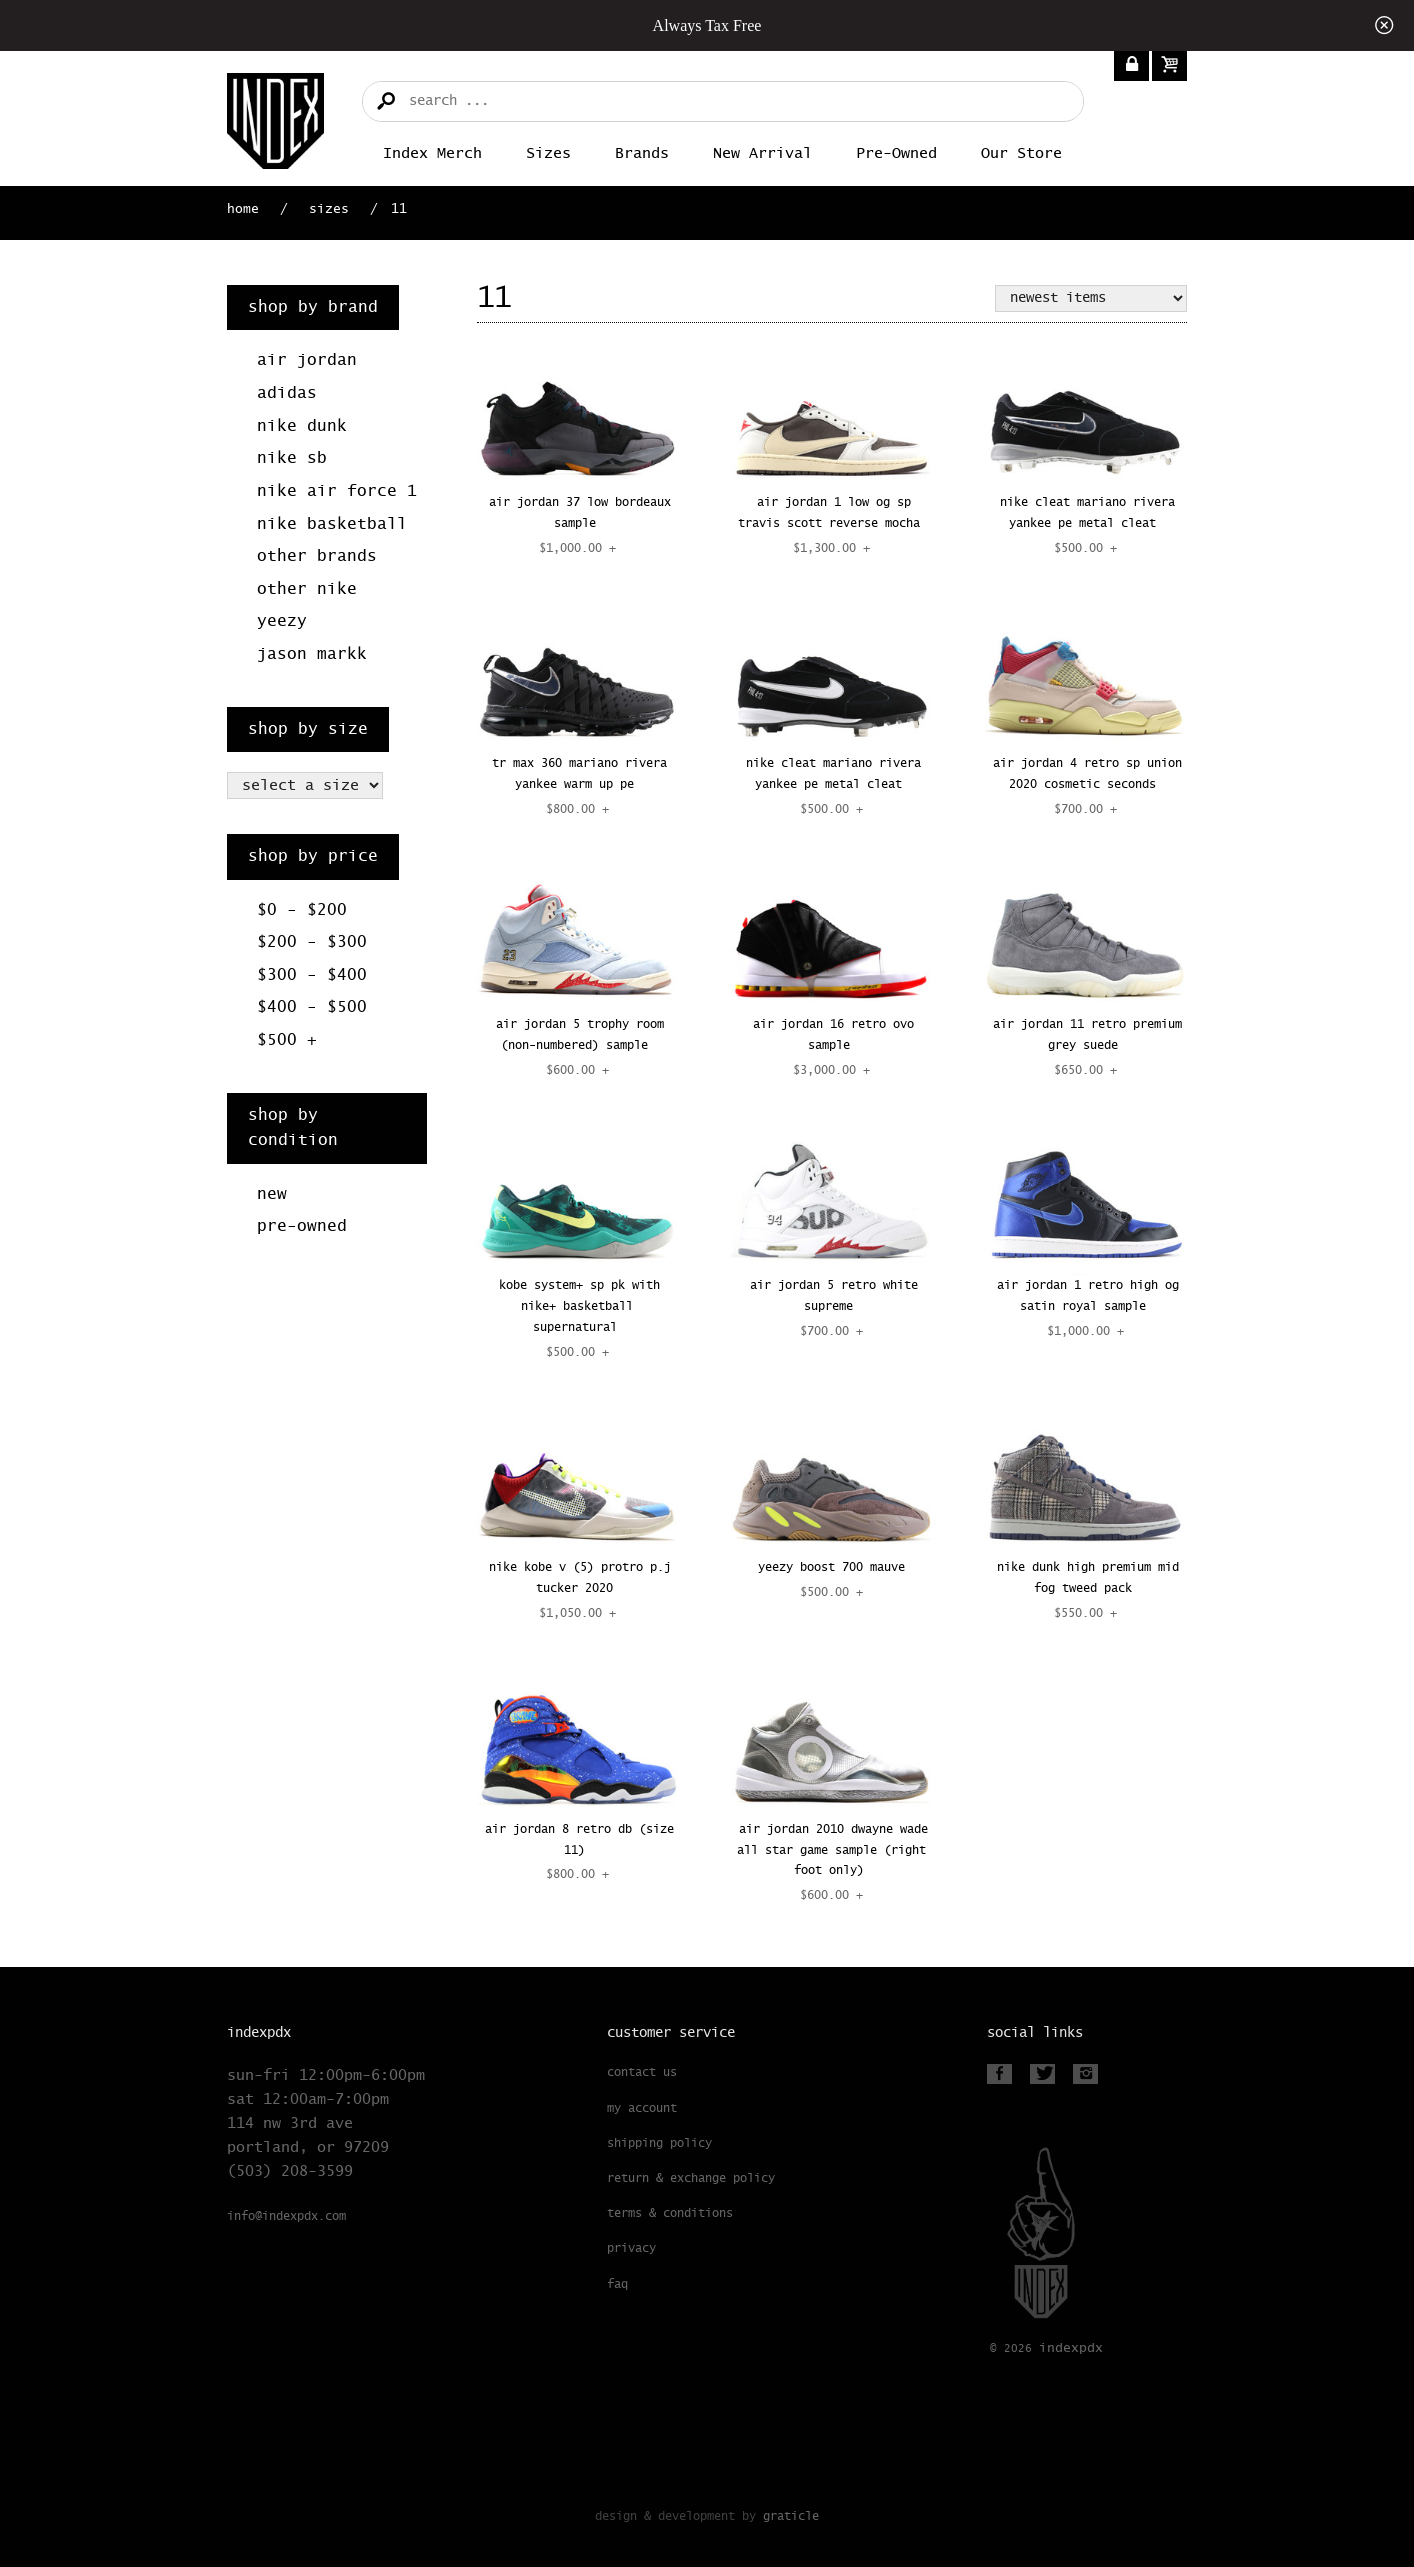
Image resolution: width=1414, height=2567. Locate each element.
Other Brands (317, 556)
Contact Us (642, 2073)
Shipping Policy (659, 2144)
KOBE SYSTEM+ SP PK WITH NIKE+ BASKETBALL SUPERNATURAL (579, 1307)
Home (243, 209)
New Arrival (762, 153)
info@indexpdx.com (286, 2217)
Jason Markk (312, 654)
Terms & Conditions (670, 2214)
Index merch (432, 153)
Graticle (791, 2516)
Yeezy (282, 621)
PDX (1071, 2348)
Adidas (287, 393)
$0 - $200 (302, 910)
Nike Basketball (332, 524)
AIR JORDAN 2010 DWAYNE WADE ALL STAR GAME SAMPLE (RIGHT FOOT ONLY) (833, 1851)
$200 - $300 (312, 942)
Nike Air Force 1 (337, 491)
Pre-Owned (896, 153)
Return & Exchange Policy (691, 2179)
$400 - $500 (312, 1007)
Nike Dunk (302, 426)
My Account (642, 2109)
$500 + (287, 1040)
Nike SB (292, 458)
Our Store (1021, 153)
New (272, 1194)
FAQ (617, 2285)
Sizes (548, 153)
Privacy (631, 2249)
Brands (642, 153)
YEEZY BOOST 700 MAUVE (831, 1568)
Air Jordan (307, 360)
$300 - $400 (312, 975)
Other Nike (307, 589)
